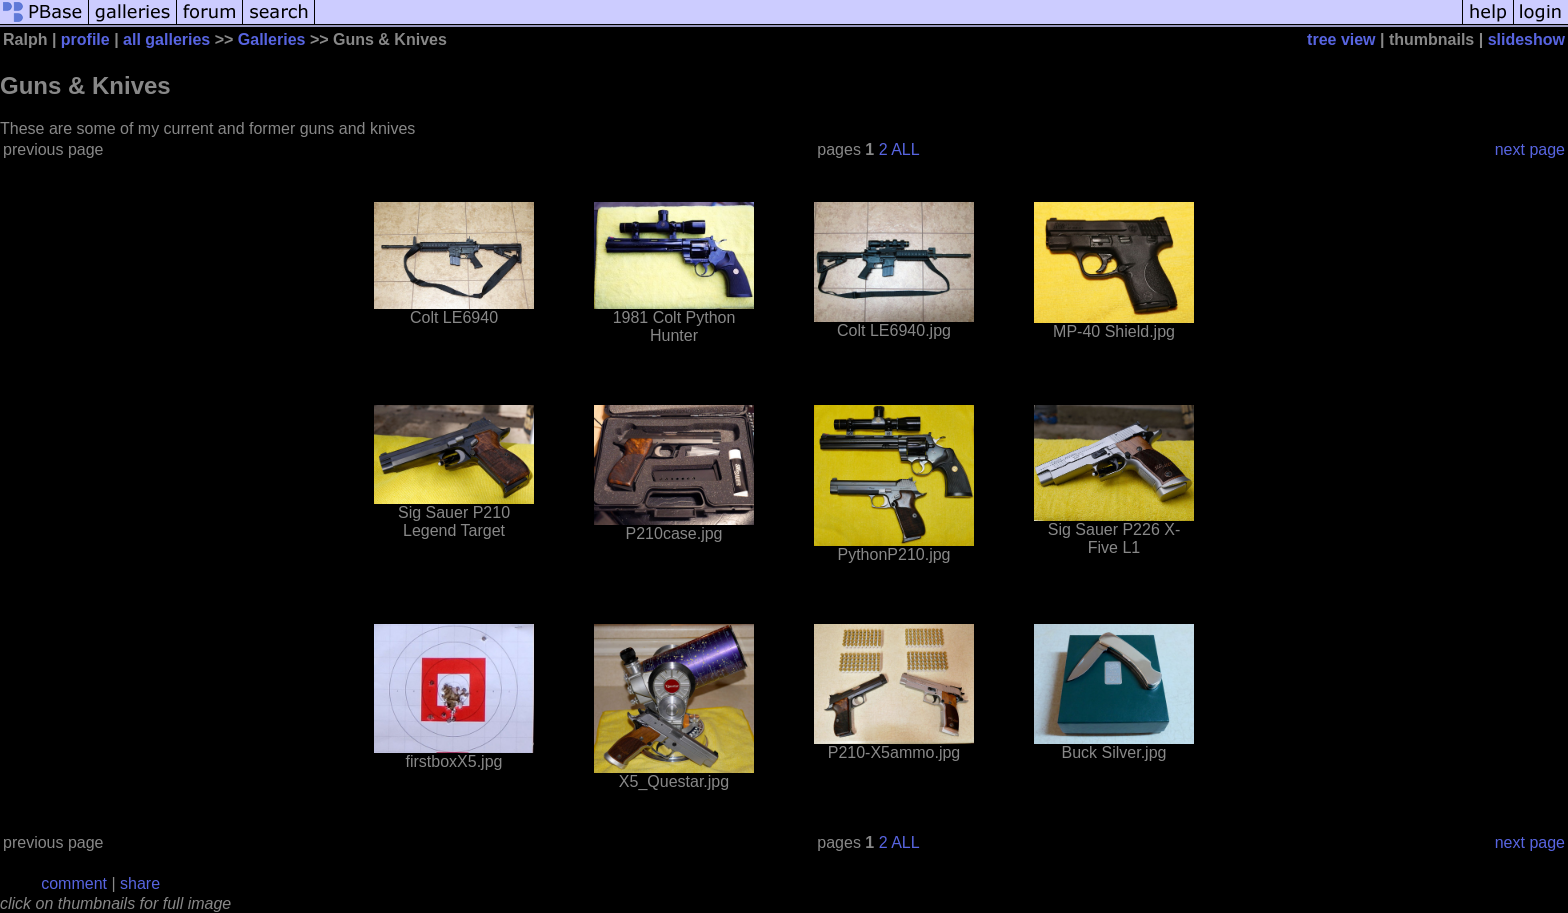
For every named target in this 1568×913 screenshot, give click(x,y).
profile (85, 39)
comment (74, 883)
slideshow (1526, 39)
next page (1530, 149)
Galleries (272, 39)
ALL (905, 149)
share (140, 883)
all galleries (166, 39)
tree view (1341, 39)
